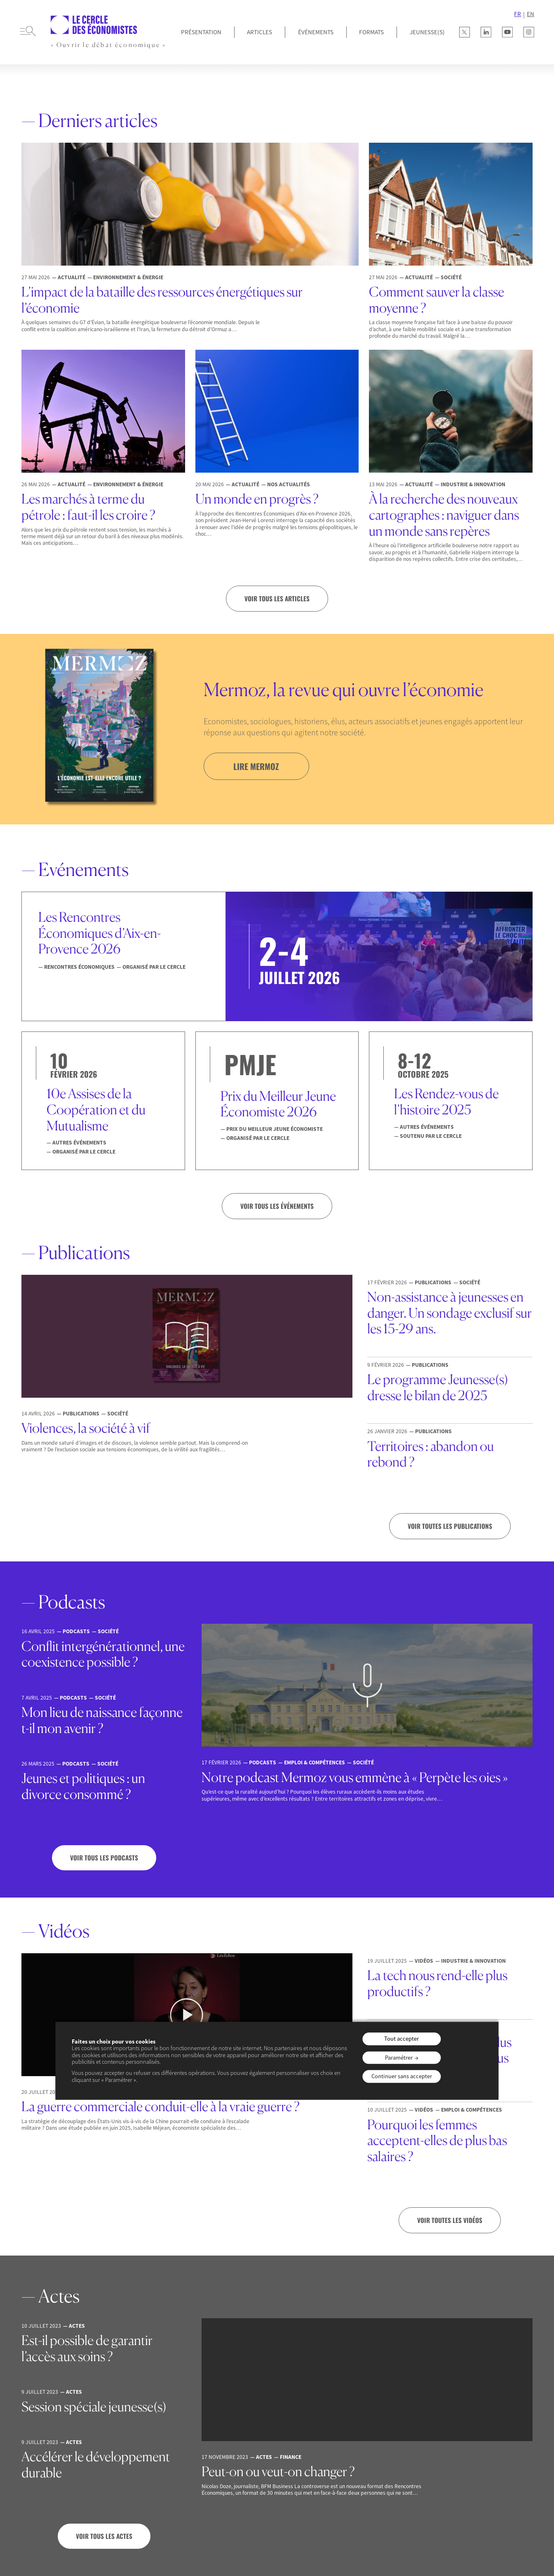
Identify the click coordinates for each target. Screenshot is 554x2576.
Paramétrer (399, 2057)
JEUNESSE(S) (427, 32)
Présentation (201, 32)
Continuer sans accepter (401, 2076)
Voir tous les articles (277, 598)
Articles (259, 32)
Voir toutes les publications (450, 1526)
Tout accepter (401, 2038)
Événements (315, 32)
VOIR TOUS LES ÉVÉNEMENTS (277, 1205)
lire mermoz (256, 766)
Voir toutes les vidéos (449, 2220)
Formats (371, 32)
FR (517, 14)
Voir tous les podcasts (104, 1857)
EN (530, 14)
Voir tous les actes (104, 2536)
